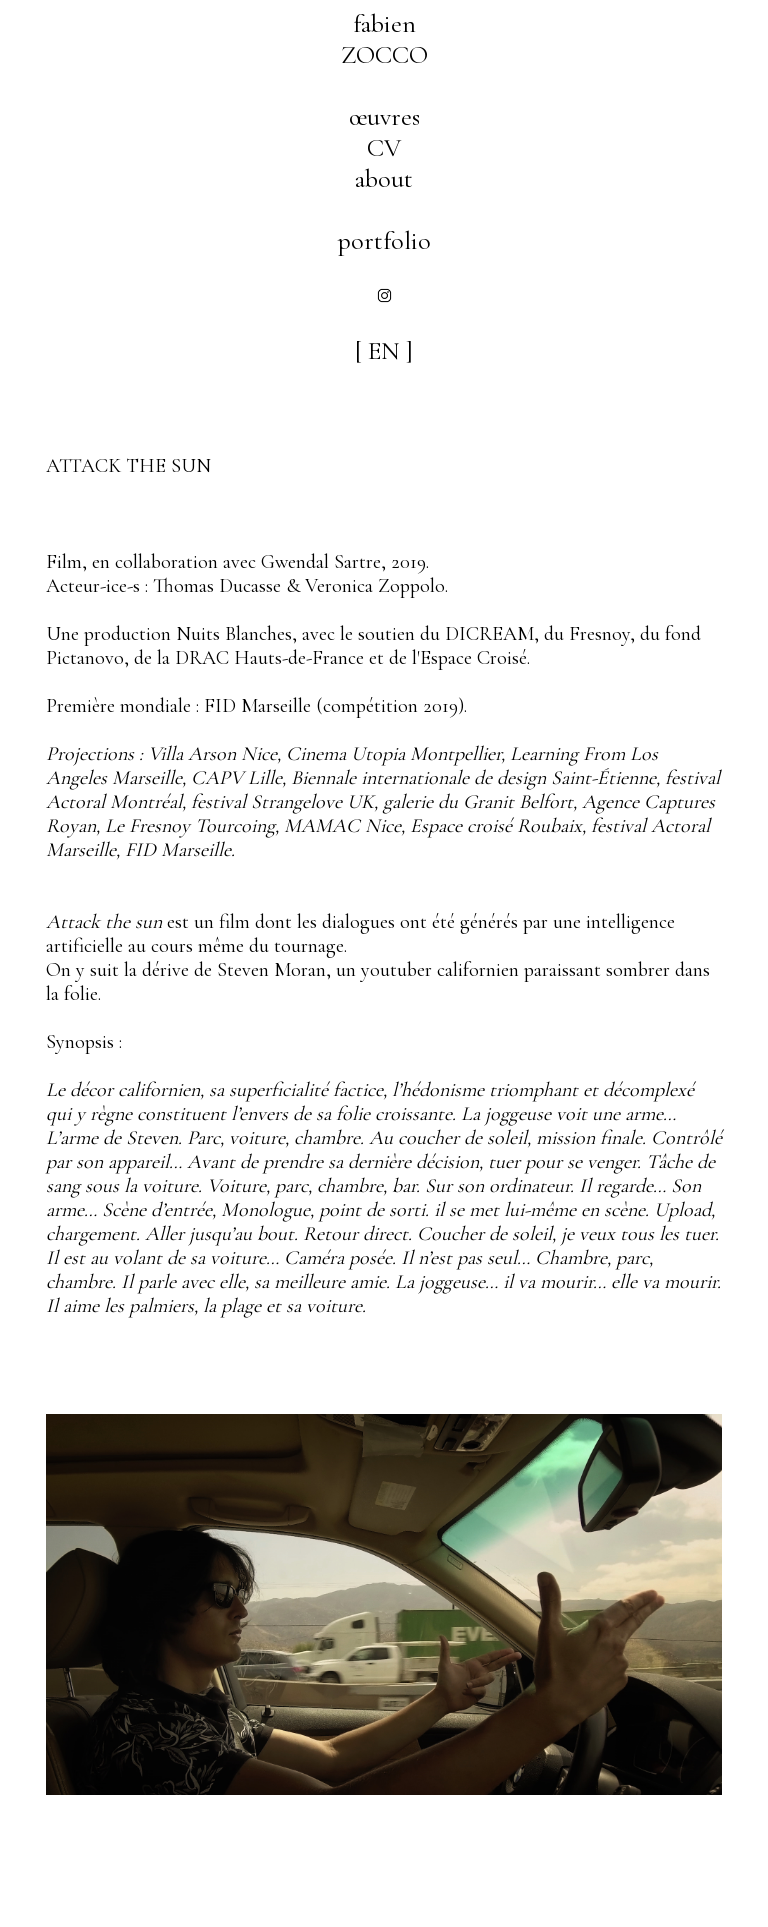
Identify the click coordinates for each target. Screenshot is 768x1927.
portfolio (384, 240)
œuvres (384, 116)
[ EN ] (384, 350)
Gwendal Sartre (321, 562)
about (384, 178)
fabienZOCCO (384, 39)
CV (384, 147)
